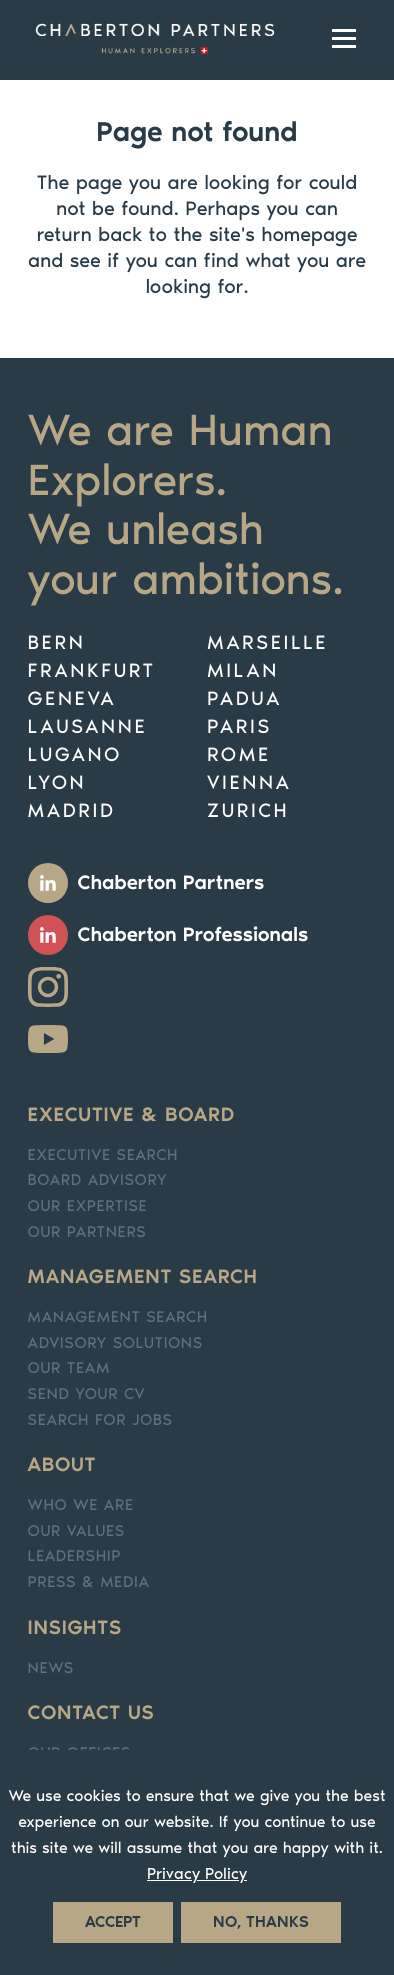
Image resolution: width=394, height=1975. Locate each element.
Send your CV (87, 1394)
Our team (69, 1368)
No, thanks (261, 1922)
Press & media (89, 1582)
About (62, 1465)
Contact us (91, 1713)
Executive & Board (131, 1115)
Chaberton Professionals (193, 935)
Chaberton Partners (171, 883)
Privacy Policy (197, 1874)
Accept (113, 1922)
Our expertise (88, 1206)
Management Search (118, 1317)
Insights (75, 1628)
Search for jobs (100, 1420)
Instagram (48, 987)
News (51, 1668)
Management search (143, 1277)
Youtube (48, 1039)
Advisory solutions (115, 1343)
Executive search (103, 1155)
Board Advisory (98, 1180)
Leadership (75, 1556)
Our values (76, 1531)
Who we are (81, 1505)
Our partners (87, 1232)
